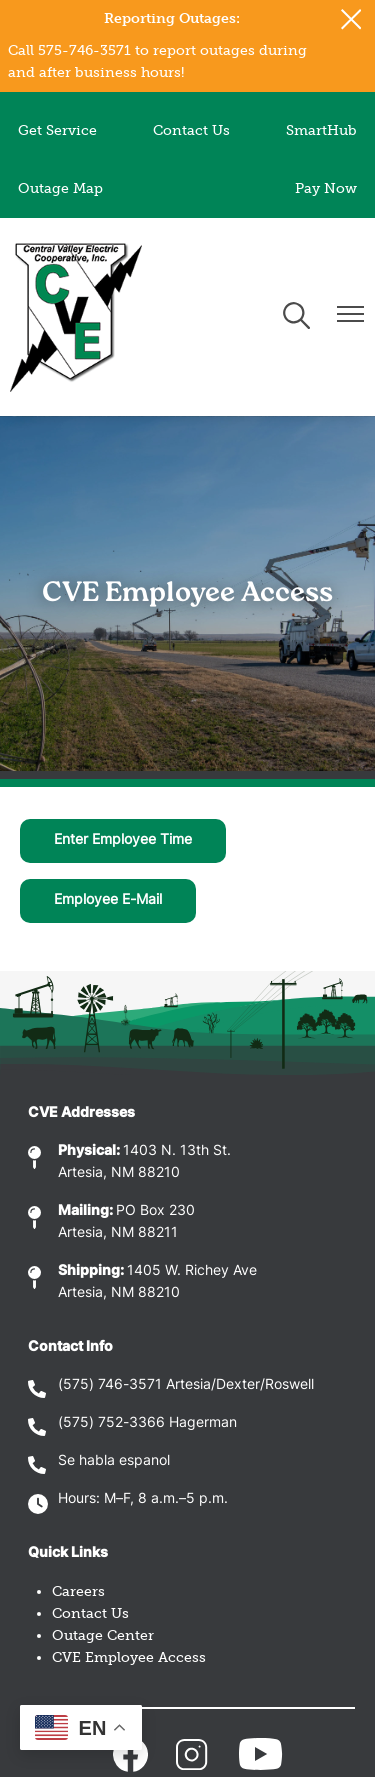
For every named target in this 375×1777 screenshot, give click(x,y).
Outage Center (103, 1635)
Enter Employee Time (123, 840)
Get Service (57, 130)
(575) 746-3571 (110, 1385)
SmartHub (321, 130)
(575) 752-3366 (111, 1423)
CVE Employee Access (129, 1657)
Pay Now (326, 188)
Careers (78, 1591)
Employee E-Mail (108, 900)
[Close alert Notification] (351, 19)
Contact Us (191, 130)
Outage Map (60, 188)
